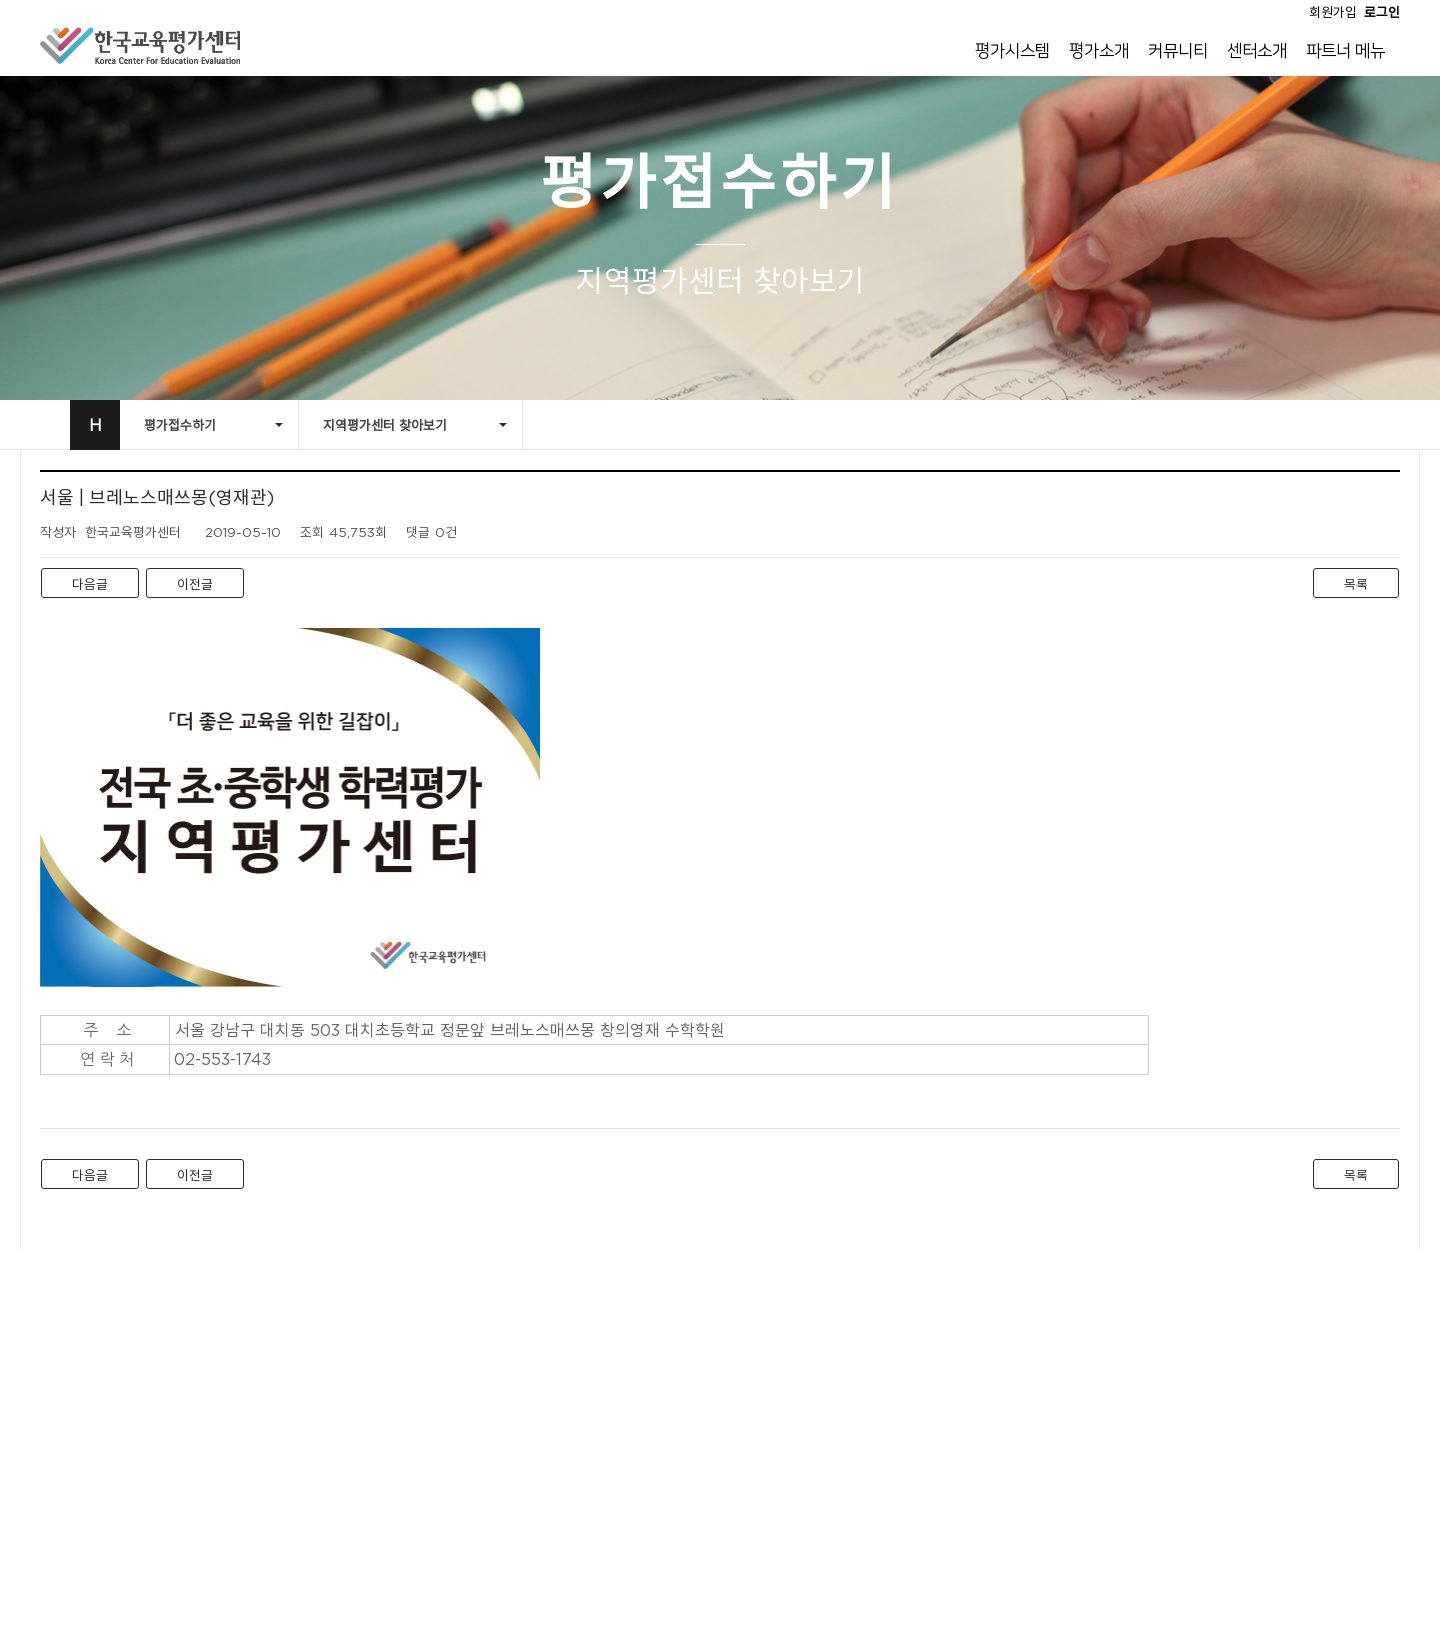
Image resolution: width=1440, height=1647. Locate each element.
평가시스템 (1012, 51)
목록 (1356, 584)
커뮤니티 (1178, 51)
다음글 (90, 584)
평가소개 (1099, 51)
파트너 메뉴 (1345, 51)
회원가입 (1333, 12)
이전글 (195, 584)
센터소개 (1257, 51)
